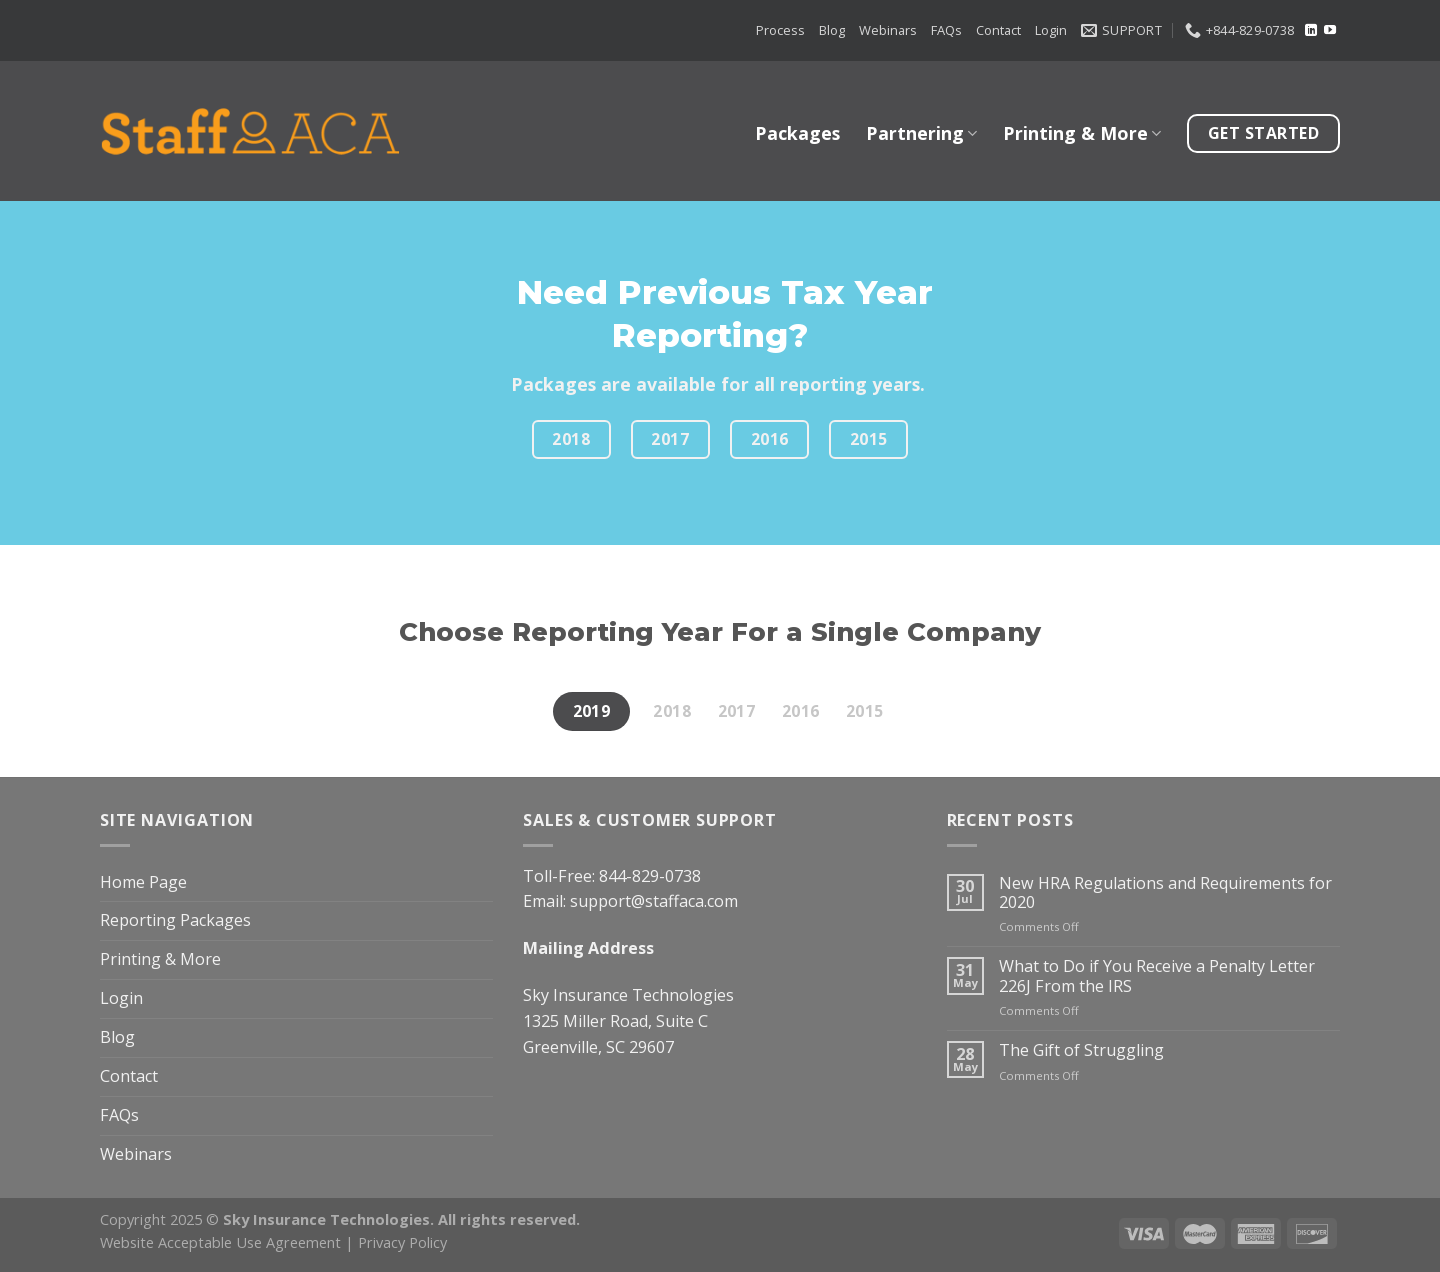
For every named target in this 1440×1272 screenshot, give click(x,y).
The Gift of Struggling (1081, 1050)
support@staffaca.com (654, 901)
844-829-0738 (650, 876)
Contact (998, 30)
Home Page (143, 882)
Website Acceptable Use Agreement (220, 1242)
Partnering (921, 133)
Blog (832, 30)
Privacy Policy (402, 1242)
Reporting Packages (175, 920)
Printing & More (1082, 133)
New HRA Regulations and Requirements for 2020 (1165, 893)
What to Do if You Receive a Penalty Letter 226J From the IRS (1157, 976)
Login (1051, 30)
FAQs (946, 30)
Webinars (888, 30)
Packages (797, 133)
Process (780, 30)
